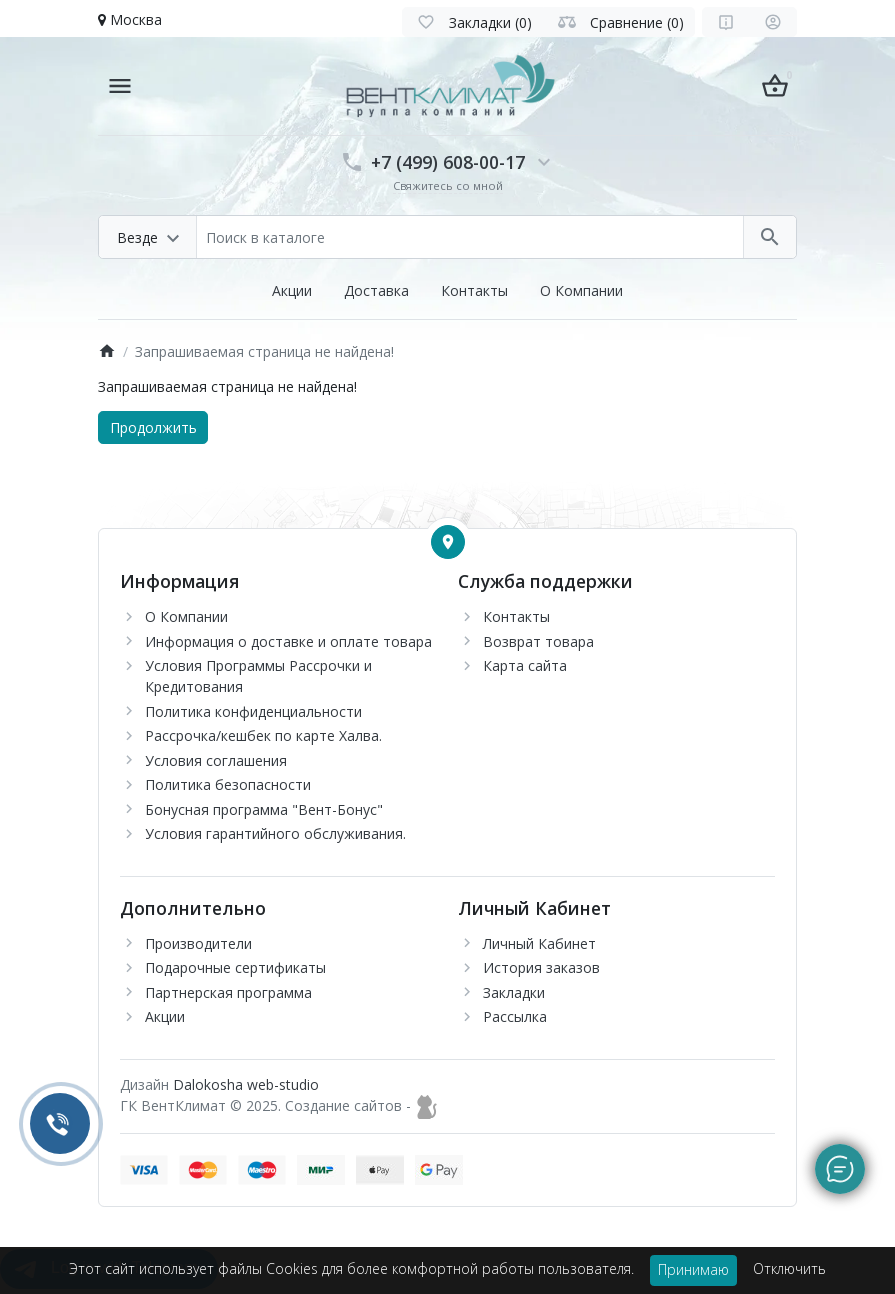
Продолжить (153, 427)
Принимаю (693, 1269)
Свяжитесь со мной (448, 185)
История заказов (541, 967)
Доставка (376, 290)
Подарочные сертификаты (235, 967)
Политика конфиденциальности (253, 711)
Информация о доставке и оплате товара (288, 641)
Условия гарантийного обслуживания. (275, 833)
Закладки (514, 992)
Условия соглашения (216, 760)
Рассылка (515, 1016)
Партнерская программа (228, 992)
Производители (198, 943)
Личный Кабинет (539, 943)
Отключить (789, 1268)
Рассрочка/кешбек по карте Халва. (263, 735)
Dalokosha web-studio (246, 1084)
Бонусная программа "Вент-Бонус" (264, 809)
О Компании (581, 290)
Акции (292, 290)
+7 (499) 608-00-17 (448, 162)
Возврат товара (538, 641)
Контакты (474, 290)
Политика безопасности (228, 784)
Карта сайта (525, 665)
